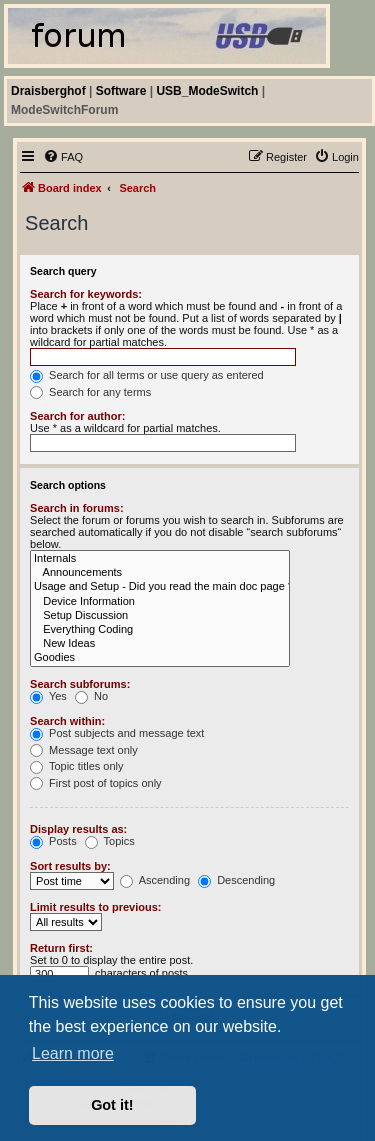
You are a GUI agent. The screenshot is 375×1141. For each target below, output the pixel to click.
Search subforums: (80, 684)
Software (121, 91)
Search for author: (77, 416)
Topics (110, 841)
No (91, 696)
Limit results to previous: (95, 907)
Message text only (84, 750)
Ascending (155, 880)
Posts (53, 841)
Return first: (61, 948)
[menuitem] (63, 157)
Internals (160, 559)
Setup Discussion (160, 616)
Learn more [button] (73, 1053)
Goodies (160, 658)
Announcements (160, 573)
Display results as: (78, 829)
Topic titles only (76, 766)
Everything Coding (160, 630)
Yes (48, 696)
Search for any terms (90, 392)
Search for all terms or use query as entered (147, 375)
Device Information (160, 602)
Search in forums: (77, 508)
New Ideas (160, 644)
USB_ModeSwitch (207, 91)
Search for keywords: (86, 294)
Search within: (67, 721)
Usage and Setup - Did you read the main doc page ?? (160, 587)
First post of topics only (96, 783)
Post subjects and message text (117, 733)
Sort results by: (70, 866)
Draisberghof (48, 91)
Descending (236, 880)
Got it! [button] (112, 1105)
